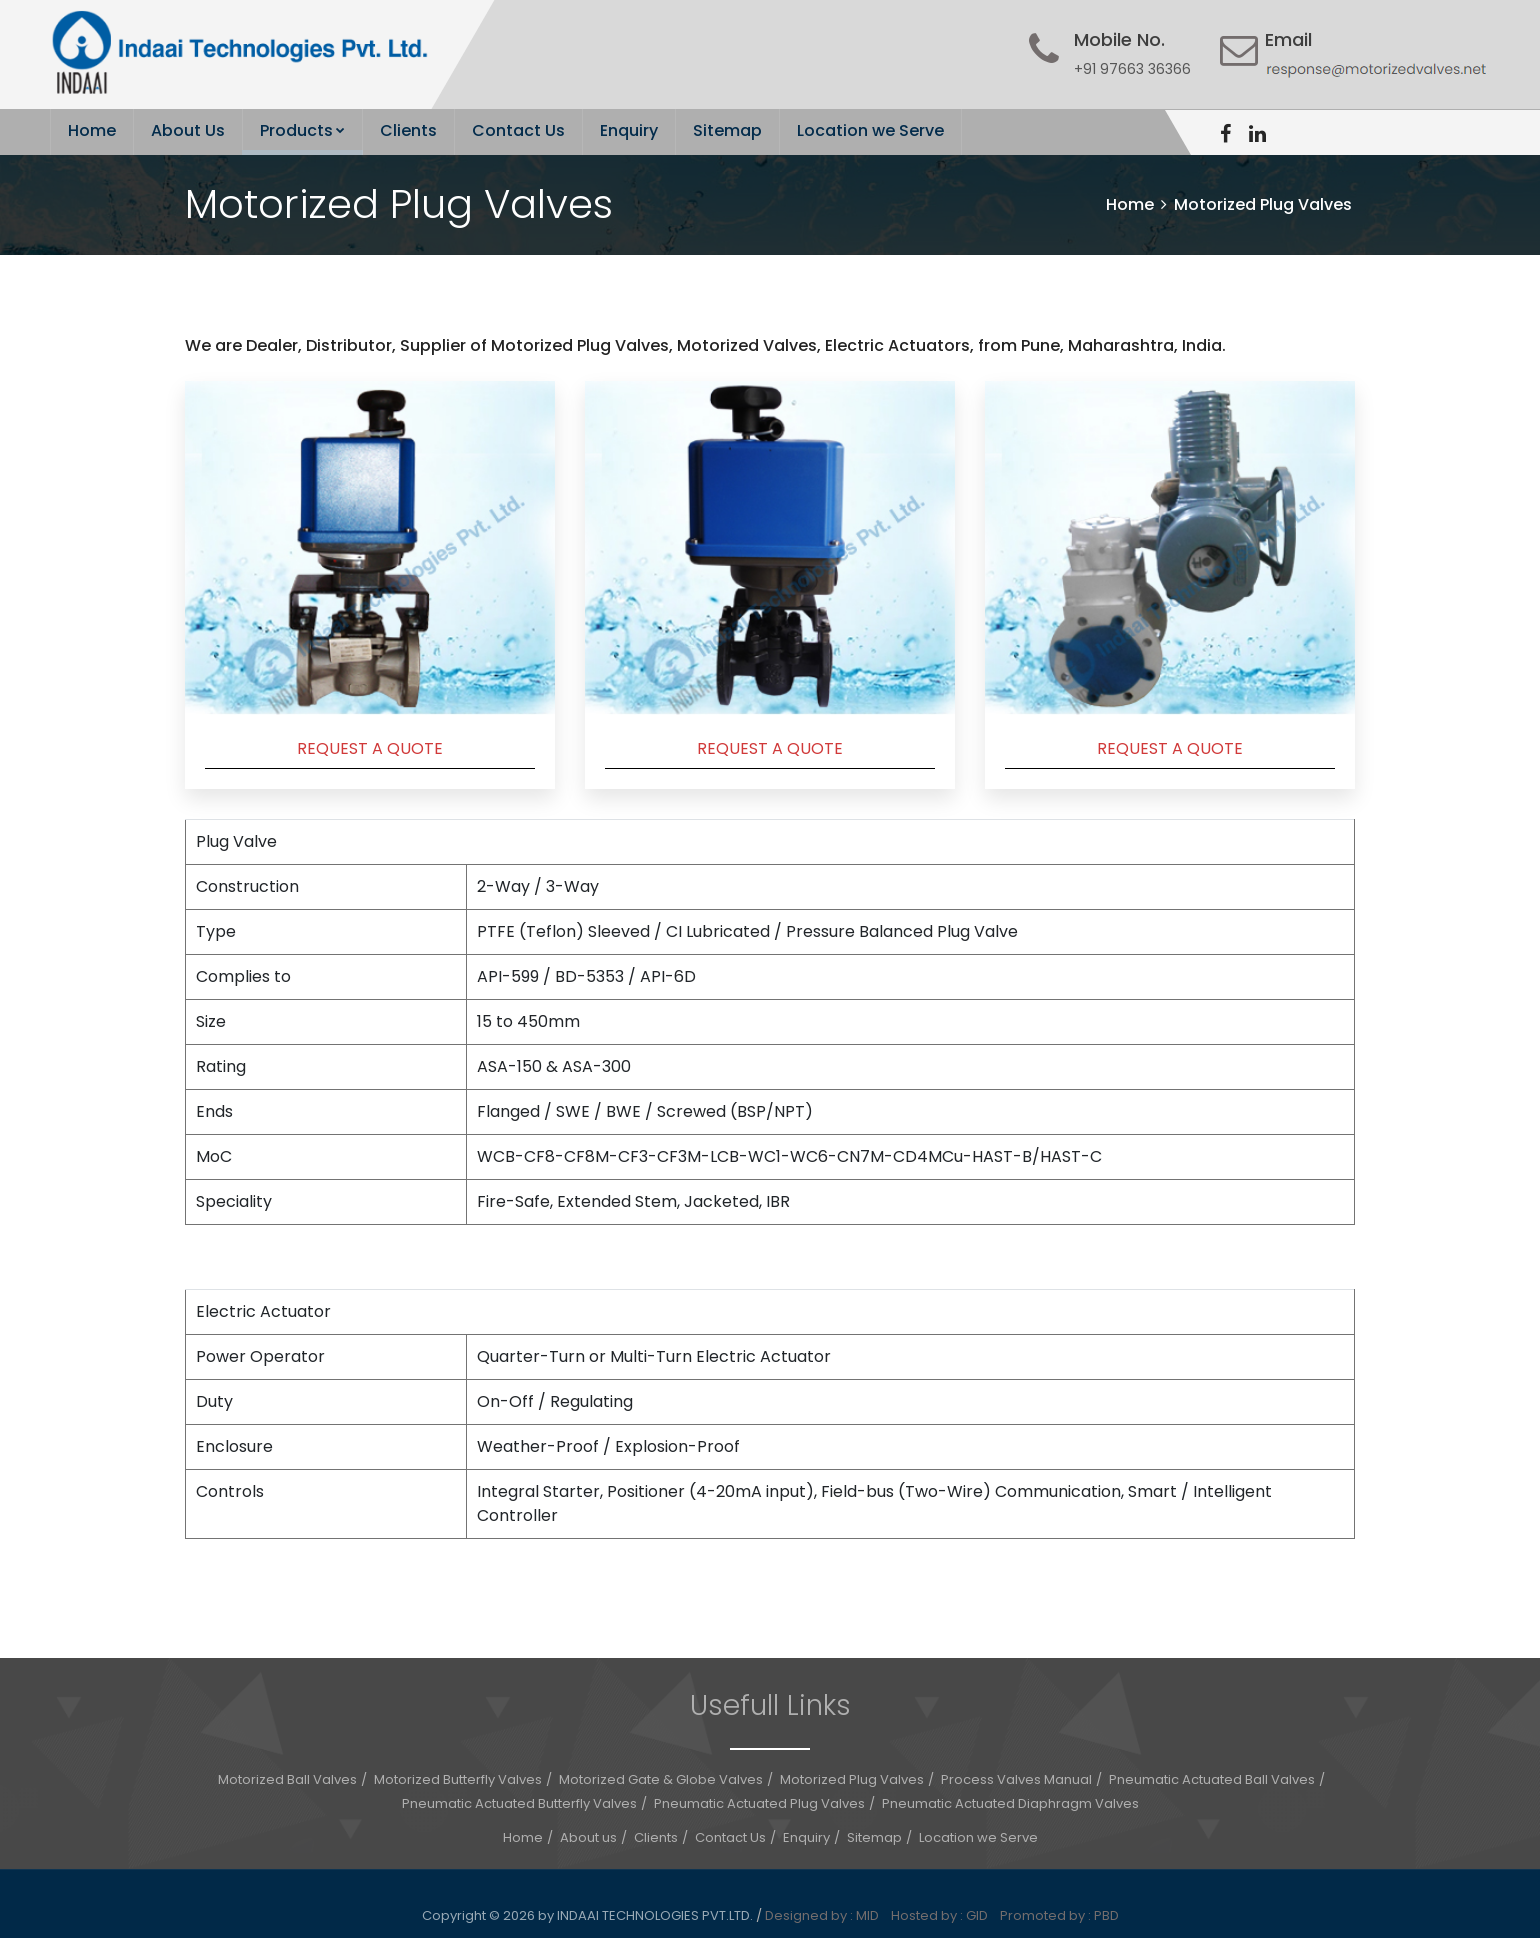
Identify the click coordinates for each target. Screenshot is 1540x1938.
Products (302, 130)
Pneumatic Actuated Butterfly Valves (519, 1803)
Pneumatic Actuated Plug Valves (759, 1803)
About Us (188, 130)
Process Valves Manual (1016, 1779)
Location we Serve (870, 130)
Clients (408, 130)
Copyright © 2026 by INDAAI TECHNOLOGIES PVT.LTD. (589, 1915)
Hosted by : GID (944, 1915)
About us (588, 1837)
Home (92, 130)
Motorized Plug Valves (852, 1779)
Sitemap (727, 130)
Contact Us (518, 130)
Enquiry (629, 130)
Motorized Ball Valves (287, 1779)
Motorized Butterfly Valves (458, 1779)
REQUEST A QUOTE (370, 748)
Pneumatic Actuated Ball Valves (1212, 1779)
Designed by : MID (826, 1915)
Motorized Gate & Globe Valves (661, 1779)
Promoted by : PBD (1059, 1915)
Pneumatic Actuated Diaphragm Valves (1010, 1803)
